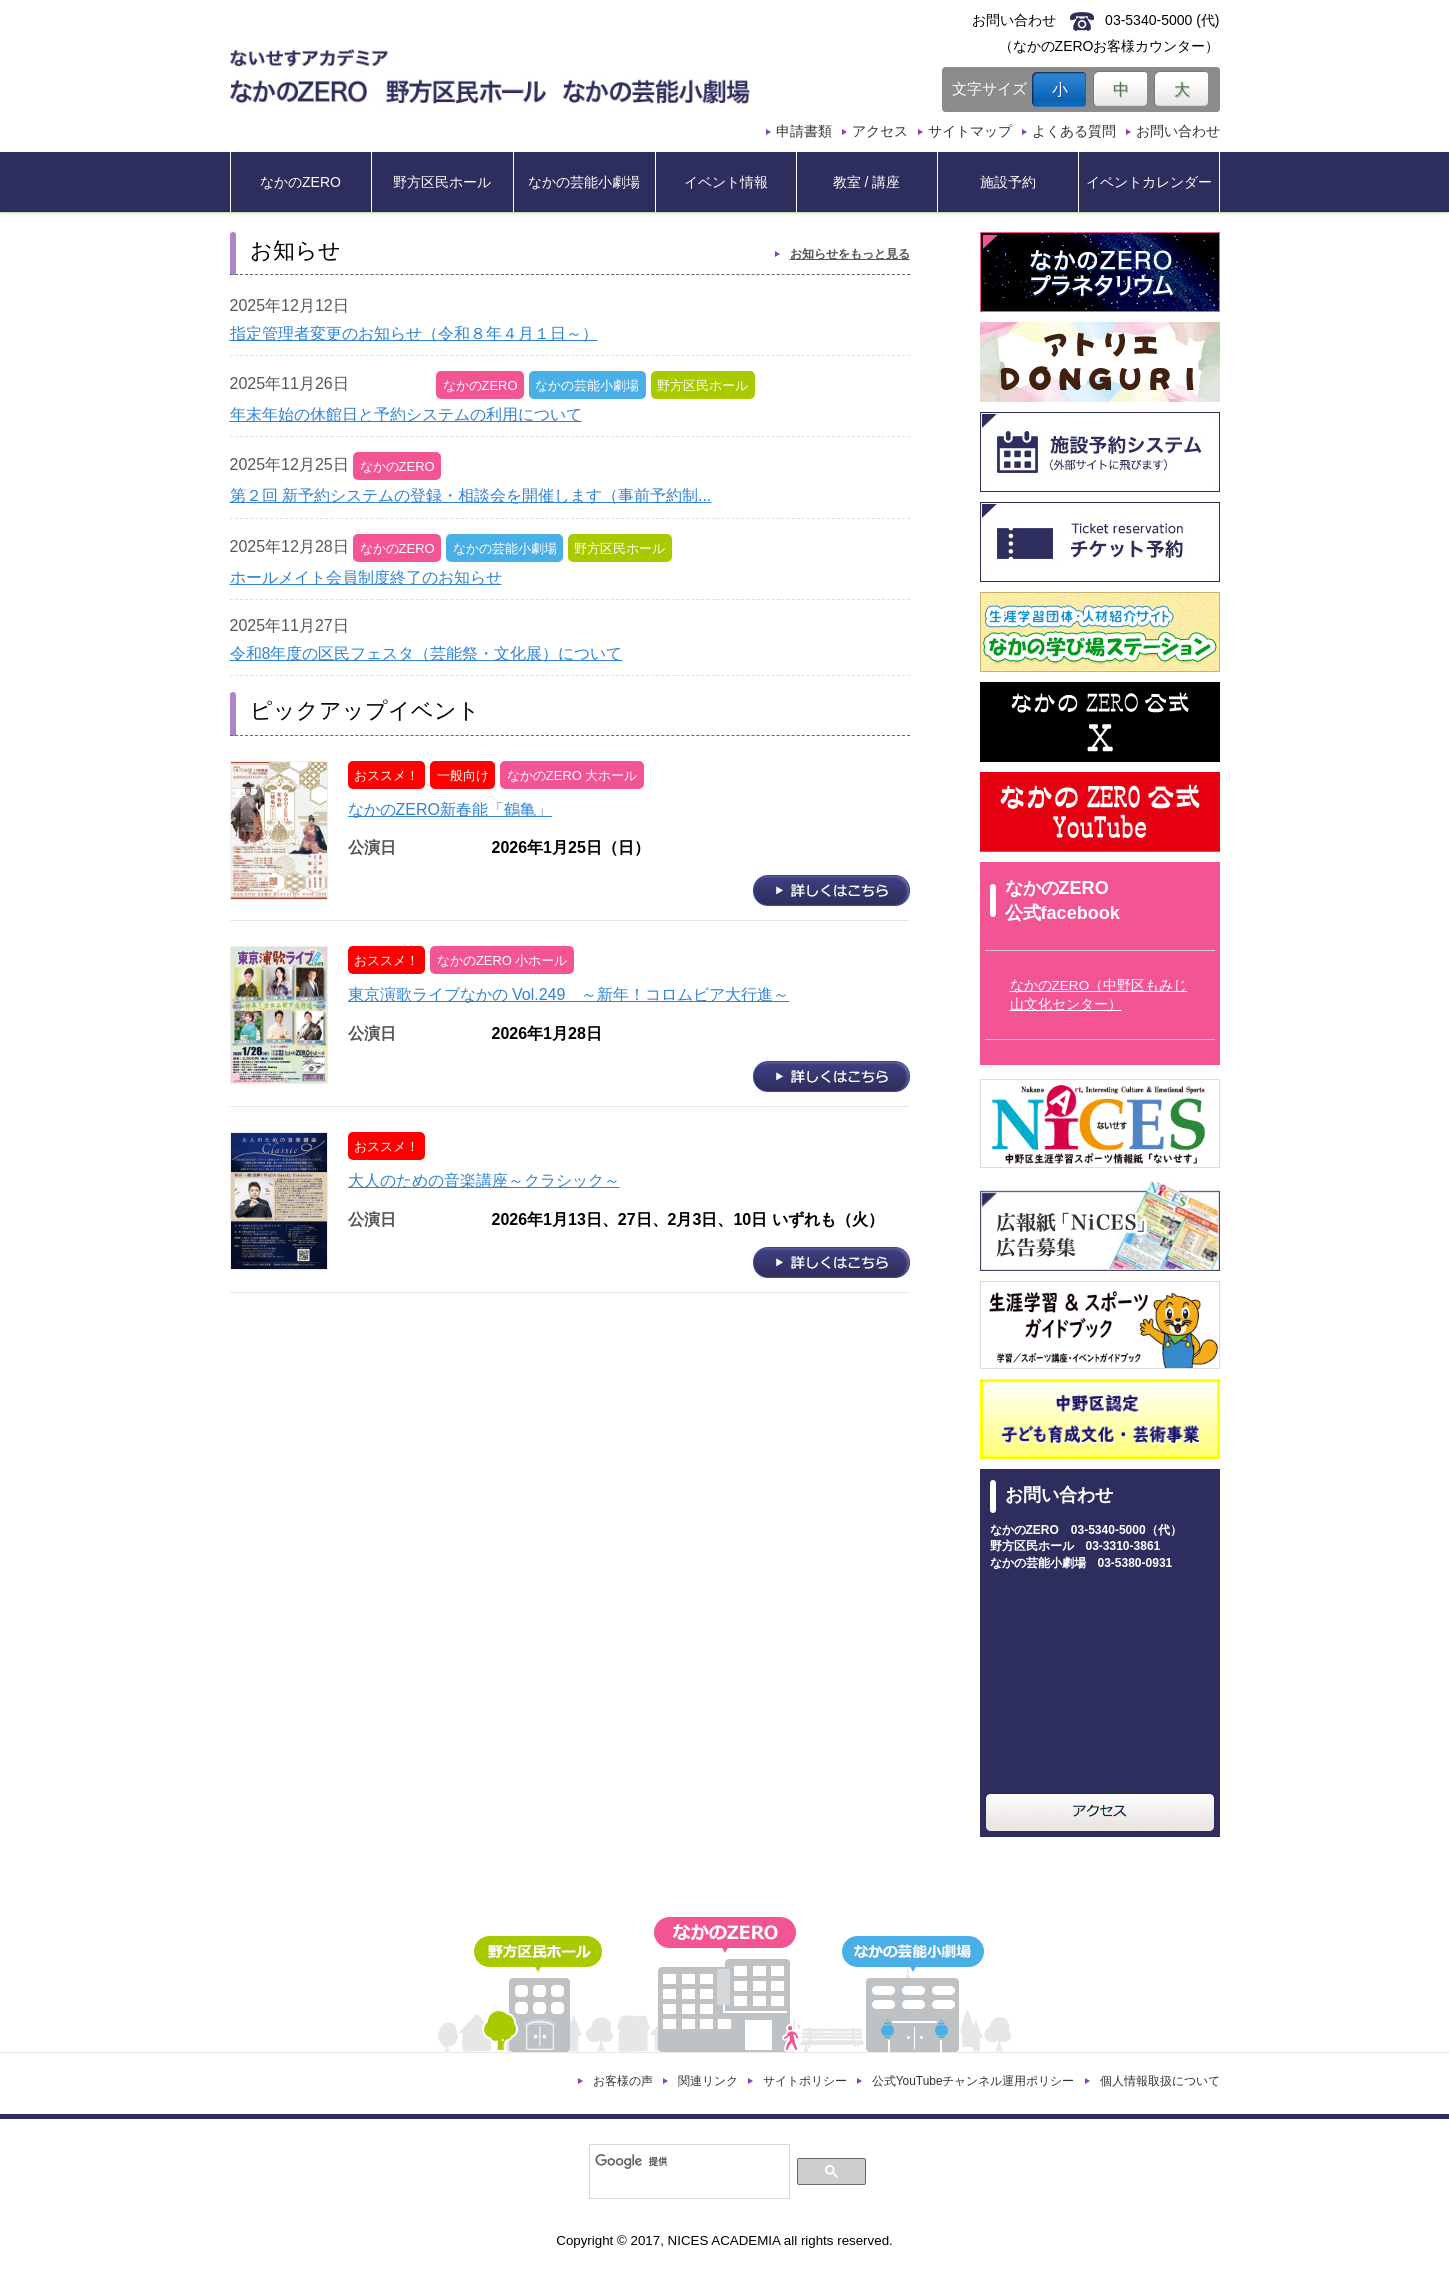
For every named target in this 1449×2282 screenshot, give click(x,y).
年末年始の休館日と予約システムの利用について (406, 414)
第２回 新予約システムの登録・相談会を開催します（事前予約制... (471, 495)
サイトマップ (970, 131)
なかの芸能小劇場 (584, 182)
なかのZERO (300, 182)
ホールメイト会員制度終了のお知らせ (366, 577)
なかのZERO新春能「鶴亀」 (450, 809)
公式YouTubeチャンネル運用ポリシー (973, 2081)
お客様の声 (623, 2081)
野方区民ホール (442, 182)
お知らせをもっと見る (850, 254)
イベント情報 (726, 182)
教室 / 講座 (867, 182)
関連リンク (708, 2081)
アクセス (880, 131)
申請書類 (804, 131)
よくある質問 (1074, 131)
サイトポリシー (805, 2081)
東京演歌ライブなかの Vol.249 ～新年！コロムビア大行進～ (569, 994)
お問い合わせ (1178, 131)
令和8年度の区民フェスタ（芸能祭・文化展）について (426, 653)
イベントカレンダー (1149, 182)
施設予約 (1008, 182)
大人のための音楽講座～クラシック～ (484, 1180)
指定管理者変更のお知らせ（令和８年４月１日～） (414, 333)
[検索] (687, 2161)
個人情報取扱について (1160, 2081)
